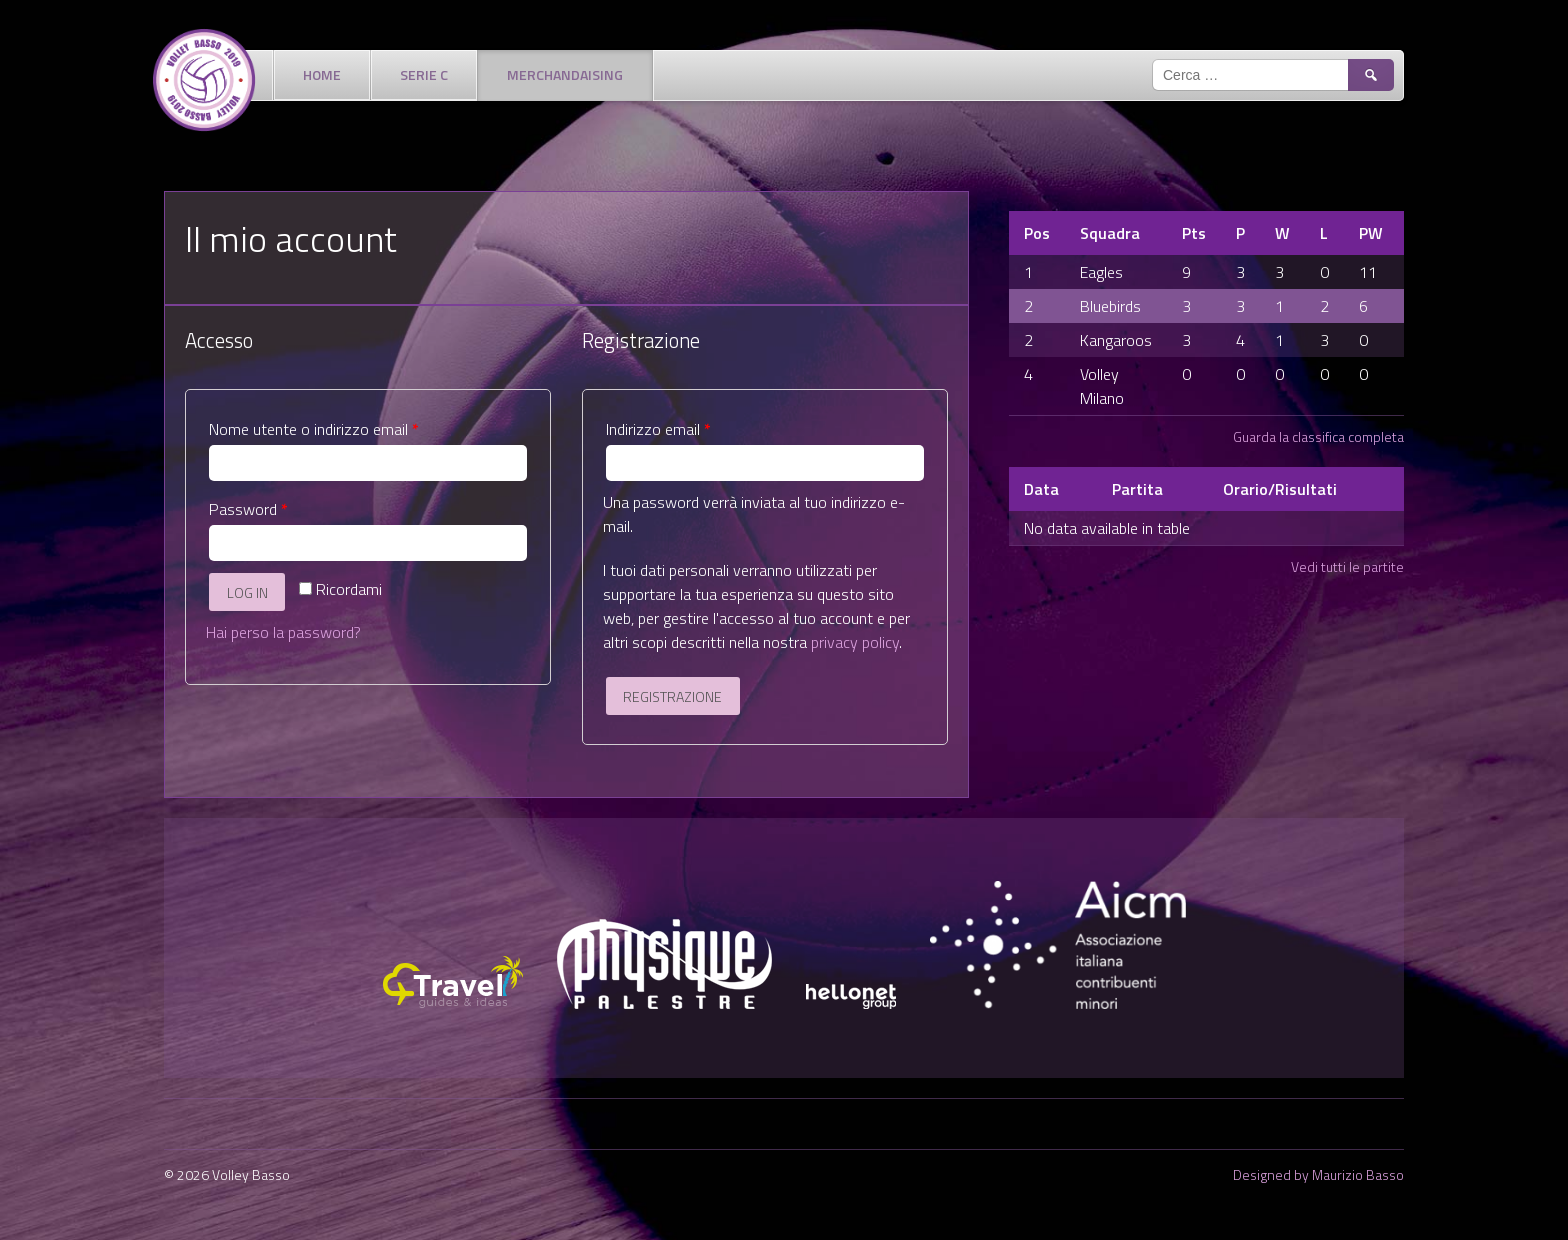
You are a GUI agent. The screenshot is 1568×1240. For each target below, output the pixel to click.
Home (322, 74)
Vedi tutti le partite (1347, 566)
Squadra (1110, 233)
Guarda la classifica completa (1318, 436)
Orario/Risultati (1280, 489)
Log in (247, 592)
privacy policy (855, 642)
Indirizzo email (658, 429)
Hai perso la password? (283, 632)
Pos (1037, 233)
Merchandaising (565, 74)
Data (1041, 489)
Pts (1194, 233)
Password (248, 509)
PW (1371, 233)
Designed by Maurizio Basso (1318, 1174)
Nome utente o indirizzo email (314, 429)
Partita (1137, 489)
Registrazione (672, 696)
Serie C (424, 74)
